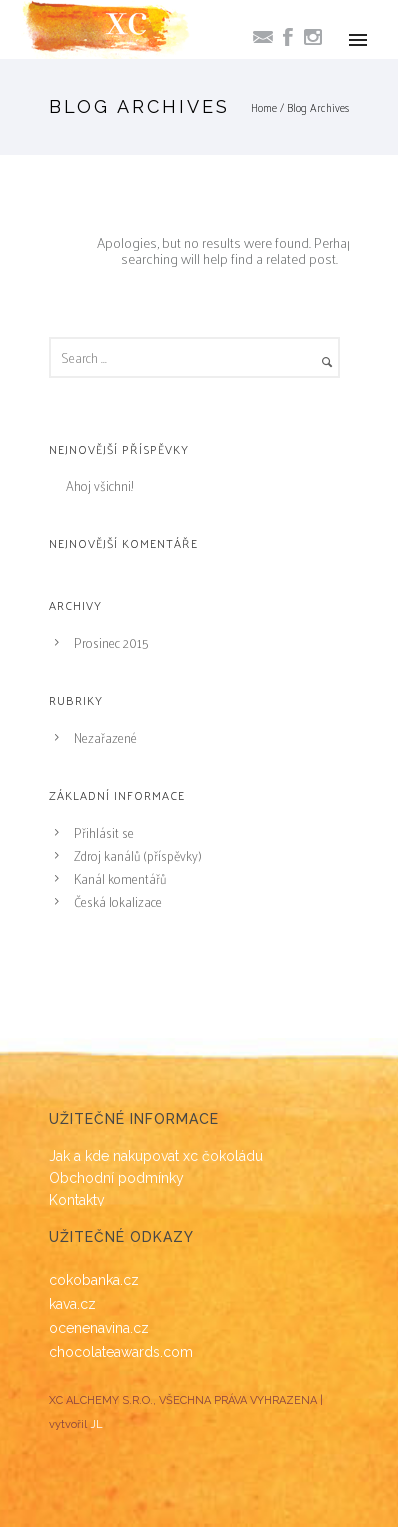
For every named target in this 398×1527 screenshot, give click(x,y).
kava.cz (72, 1304)
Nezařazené (105, 737)
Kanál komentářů (120, 878)
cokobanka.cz (94, 1280)
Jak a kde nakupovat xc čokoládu (156, 1156)
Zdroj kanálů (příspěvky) (138, 855)
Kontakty (77, 1200)
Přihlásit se (104, 832)
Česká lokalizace (118, 901)
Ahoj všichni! (99, 485)
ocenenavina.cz (99, 1328)
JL (96, 1424)
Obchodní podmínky (116, 1178)
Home (264, 107)
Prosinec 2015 (111, 642)
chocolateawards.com (121, 1352)
